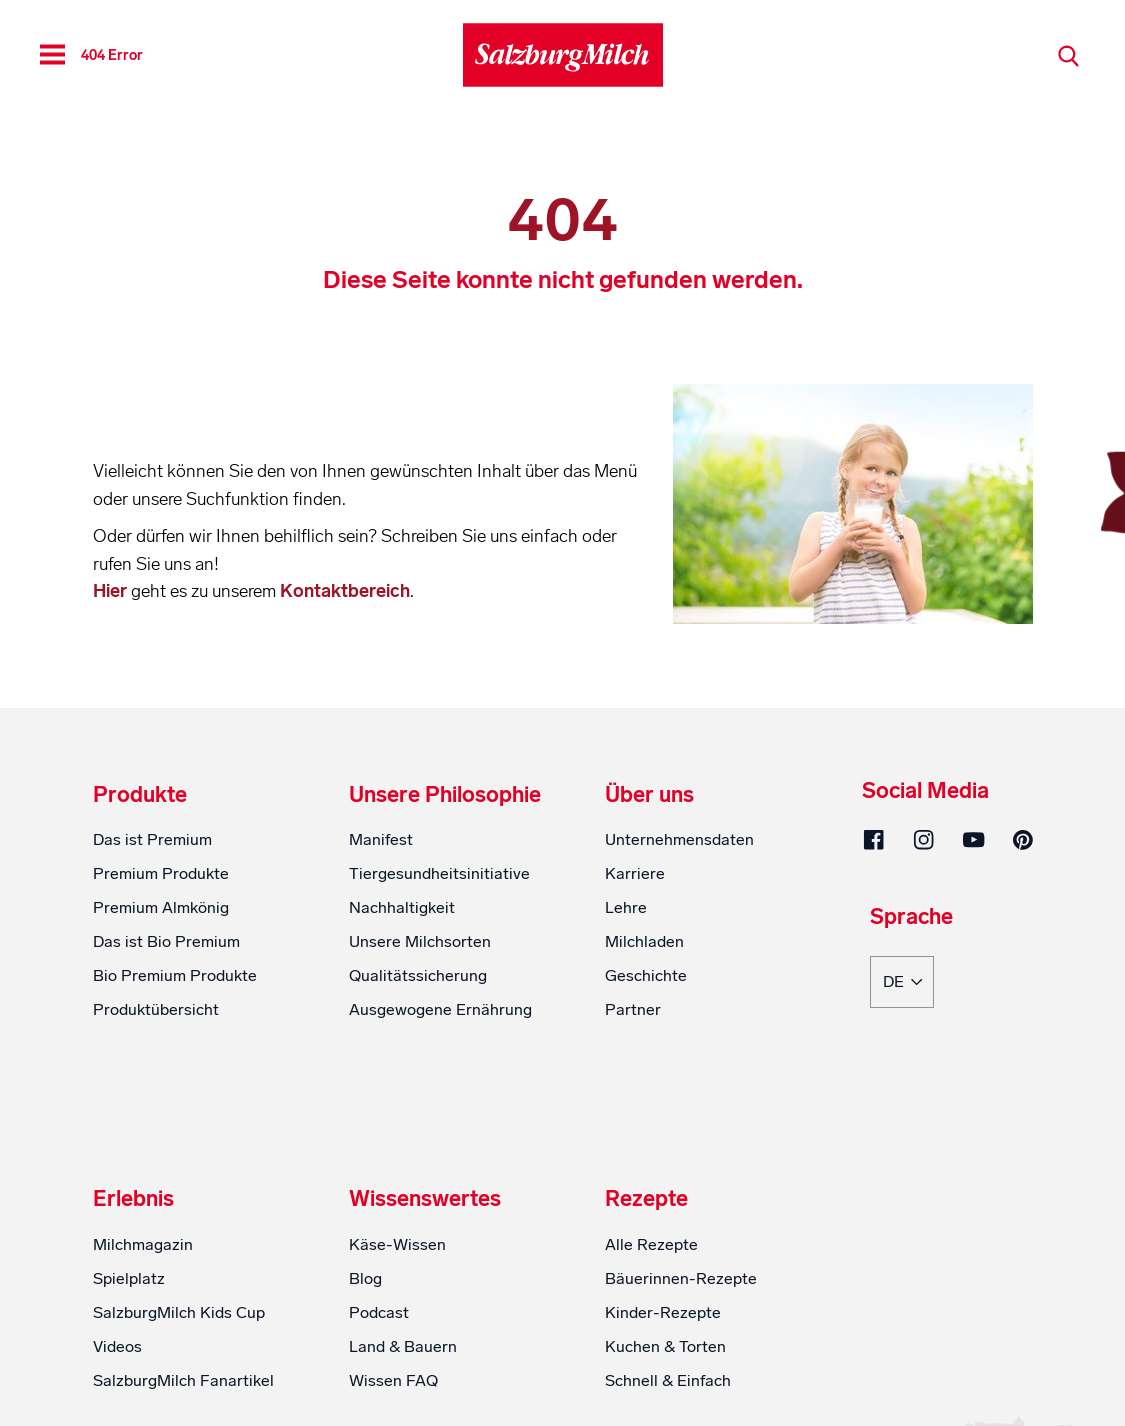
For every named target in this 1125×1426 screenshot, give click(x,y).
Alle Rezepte (651, 1244)
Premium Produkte (161, 873)
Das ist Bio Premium (166, 941)
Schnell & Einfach (668, 1380)
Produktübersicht (156, 1009)
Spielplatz (129, 1278)
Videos (117, 1346)
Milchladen (644, 941)
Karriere (635, 873)
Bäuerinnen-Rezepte (681, 1278)
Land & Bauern (403, 1346)
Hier (112, 591)
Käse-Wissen (397, 1244)
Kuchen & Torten (665, 1346)
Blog (365, 1278)
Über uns (649, 795)
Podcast (379, 1312)
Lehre (626, 907)
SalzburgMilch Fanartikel (183, 1380)
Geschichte (646, 975)
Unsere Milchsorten (420, 941)
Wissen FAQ (393, 1380)
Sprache (911, 918)
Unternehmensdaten (679, 839)
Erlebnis (133, 1199)
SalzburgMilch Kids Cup (179, 1312)
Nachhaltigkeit (402, 907)
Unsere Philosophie (445, 795)
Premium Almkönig (161, 907)
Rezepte (646, 1199)
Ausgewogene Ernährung (440, 1009)
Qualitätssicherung (418, 975)
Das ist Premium (152, 839)
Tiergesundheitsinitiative (439, 873)
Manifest (381, 839)
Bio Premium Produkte (175, 975)
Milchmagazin (143, 1244)
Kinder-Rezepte (663, 1312)
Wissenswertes (425, 1199)
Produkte (140, 795)
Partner (633, 1009)
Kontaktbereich (345, 591)
